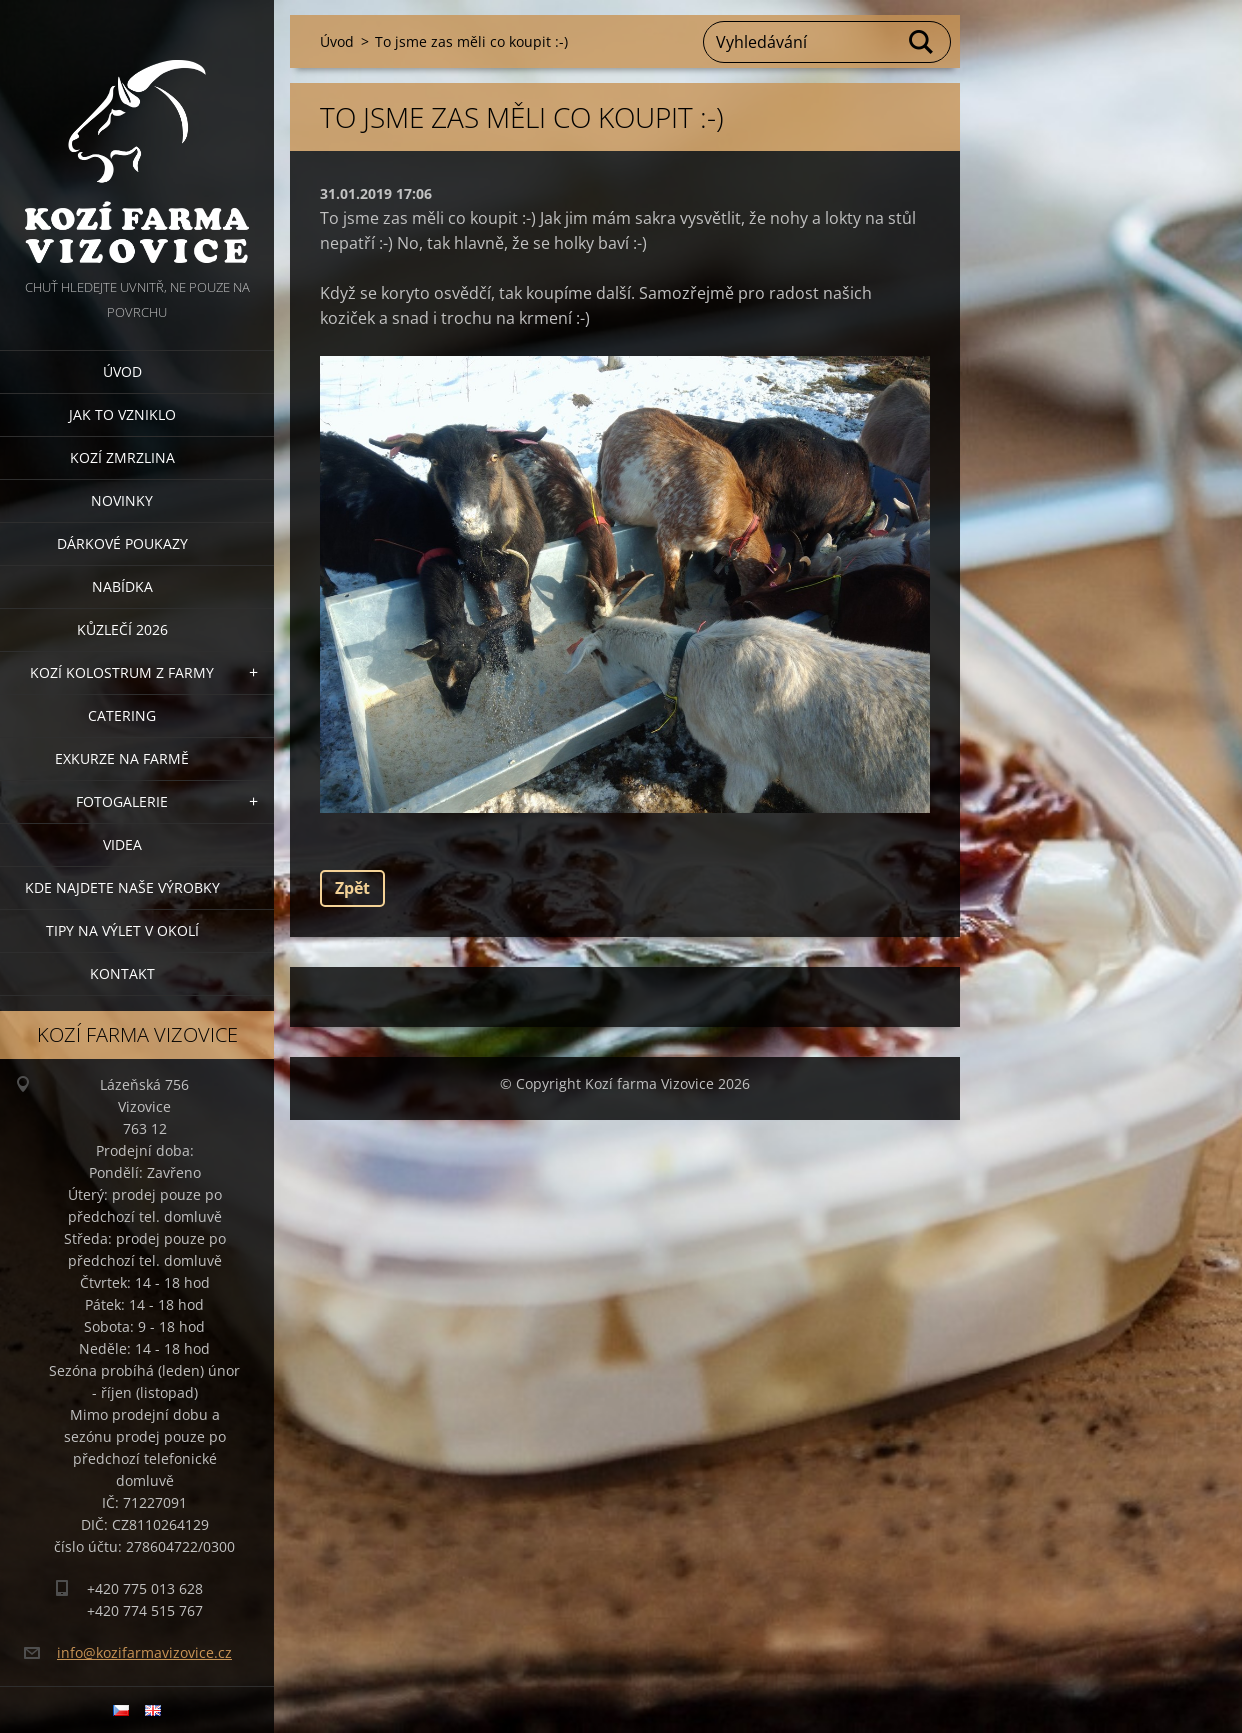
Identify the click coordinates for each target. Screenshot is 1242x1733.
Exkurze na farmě (122, 758)
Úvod (122, 371)
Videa (122, 844)
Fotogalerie (122, 801)
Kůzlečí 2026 (122, 629)
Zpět (352, 888)
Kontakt (122, 973)
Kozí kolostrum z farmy (122, 672)
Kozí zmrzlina (122, 457)
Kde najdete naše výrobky (122, 887)
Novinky (122, 500)
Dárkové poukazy (122, 543)
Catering (122, 715)
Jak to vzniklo (122, 414)
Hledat (922, 42)
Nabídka (122, 586)
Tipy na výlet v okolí (122, 930)
